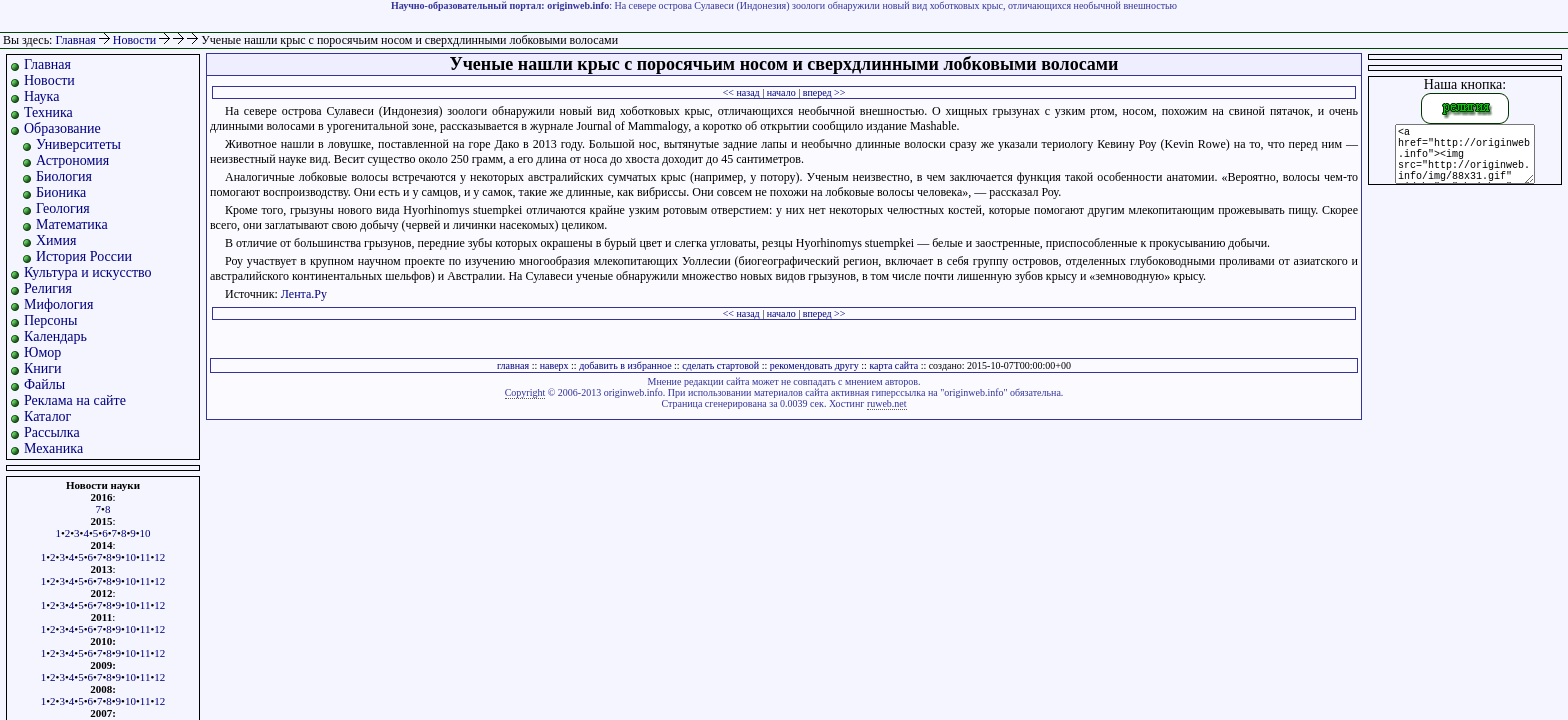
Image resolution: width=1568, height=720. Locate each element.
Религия (48, 288)
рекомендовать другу (814, 365)
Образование (62, 128)
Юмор (42, 352)
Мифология (59, 304)
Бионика (61, 192)
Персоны (50, 320)
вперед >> (824, 92)
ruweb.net (887, 403)
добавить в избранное (625, 365)
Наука (41, 96)
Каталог (47, 416)
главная (513, 365)
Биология (64, 176)
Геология (63, 208)
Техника (48, 112)
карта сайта (893, 365)
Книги (43, 368)
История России (84, 256)
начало (781, 92)
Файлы (44, 384)
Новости (136, 40)
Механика (53, 448)
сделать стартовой (720, 365)
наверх (554, 365)
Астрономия (72, 160)
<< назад (741, 92)
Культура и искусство (88, 272)
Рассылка (52, 432)
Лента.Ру (304, 294)
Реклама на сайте (75, 400)
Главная (75, 40)
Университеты (78, 144)
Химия (56, 240)
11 (145, 557)
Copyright (525, 392)
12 (159, 557)
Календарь (55, 336)
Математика (72, 224)
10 (145, 533)
